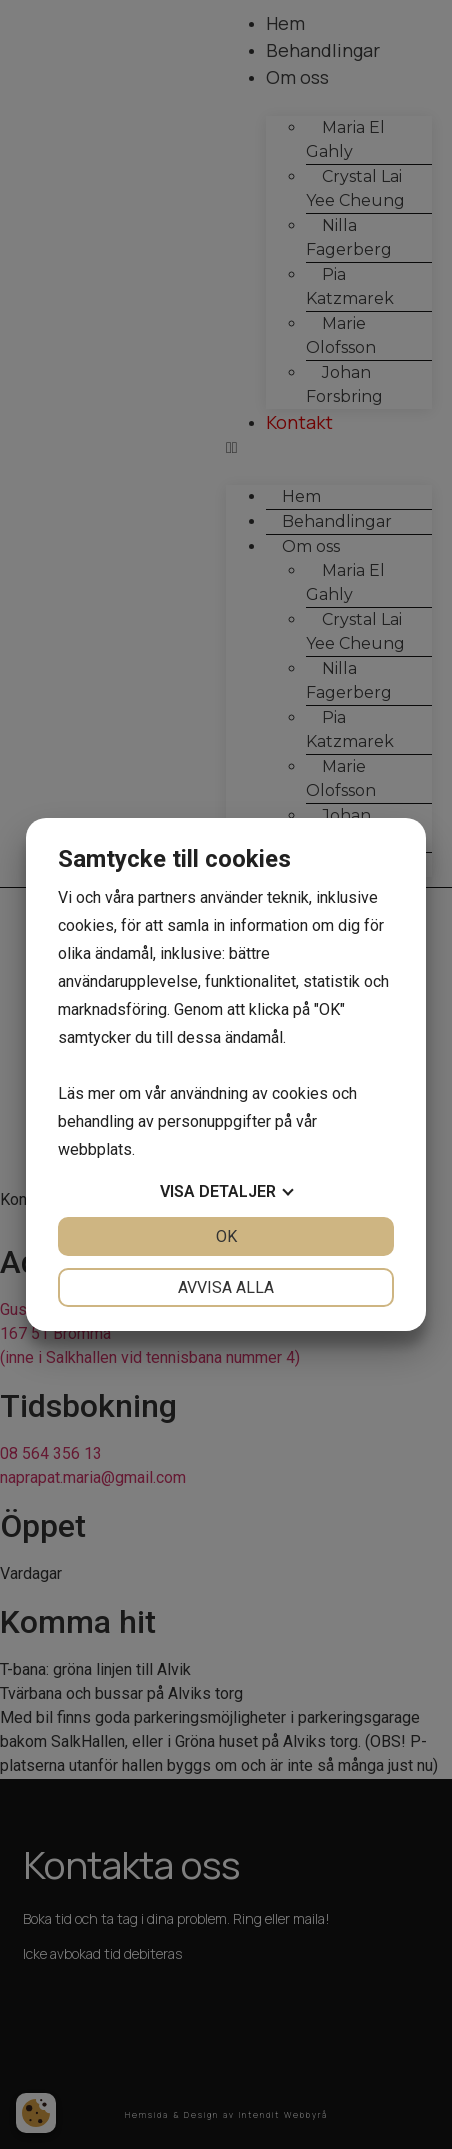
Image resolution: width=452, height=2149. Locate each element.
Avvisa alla (226, 1287)
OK (226, 1236)
